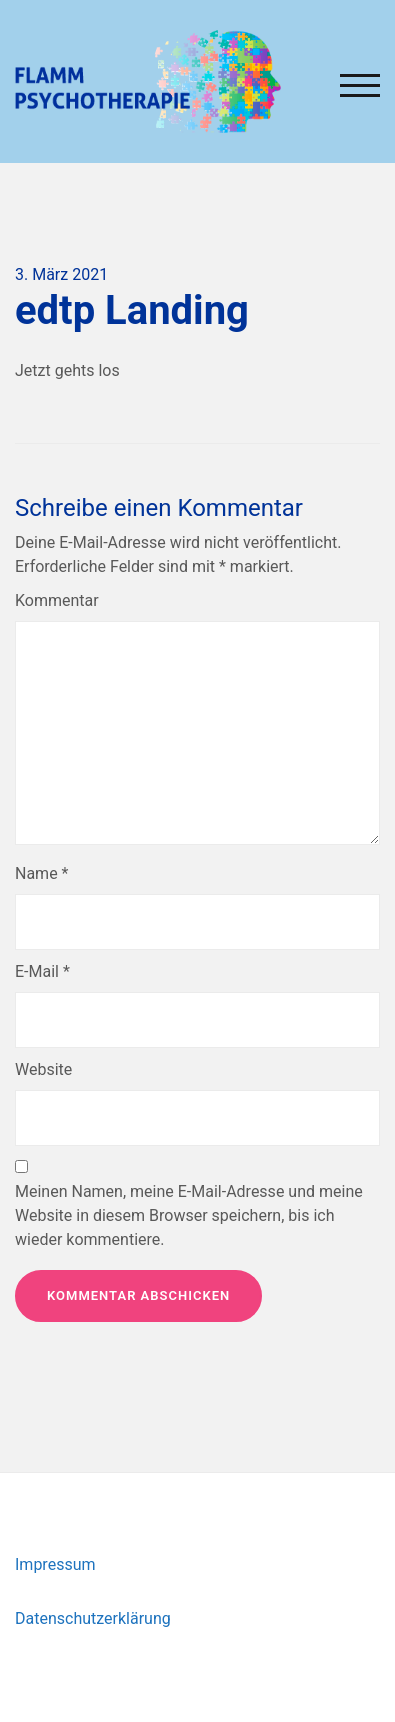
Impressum (55, 1564)
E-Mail (42, 971)
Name (42, 873)
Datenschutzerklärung (93, 1618)
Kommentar (57, 600)
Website (43, 1069)
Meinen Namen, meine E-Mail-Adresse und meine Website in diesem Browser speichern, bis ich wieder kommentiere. (189, 1215)
